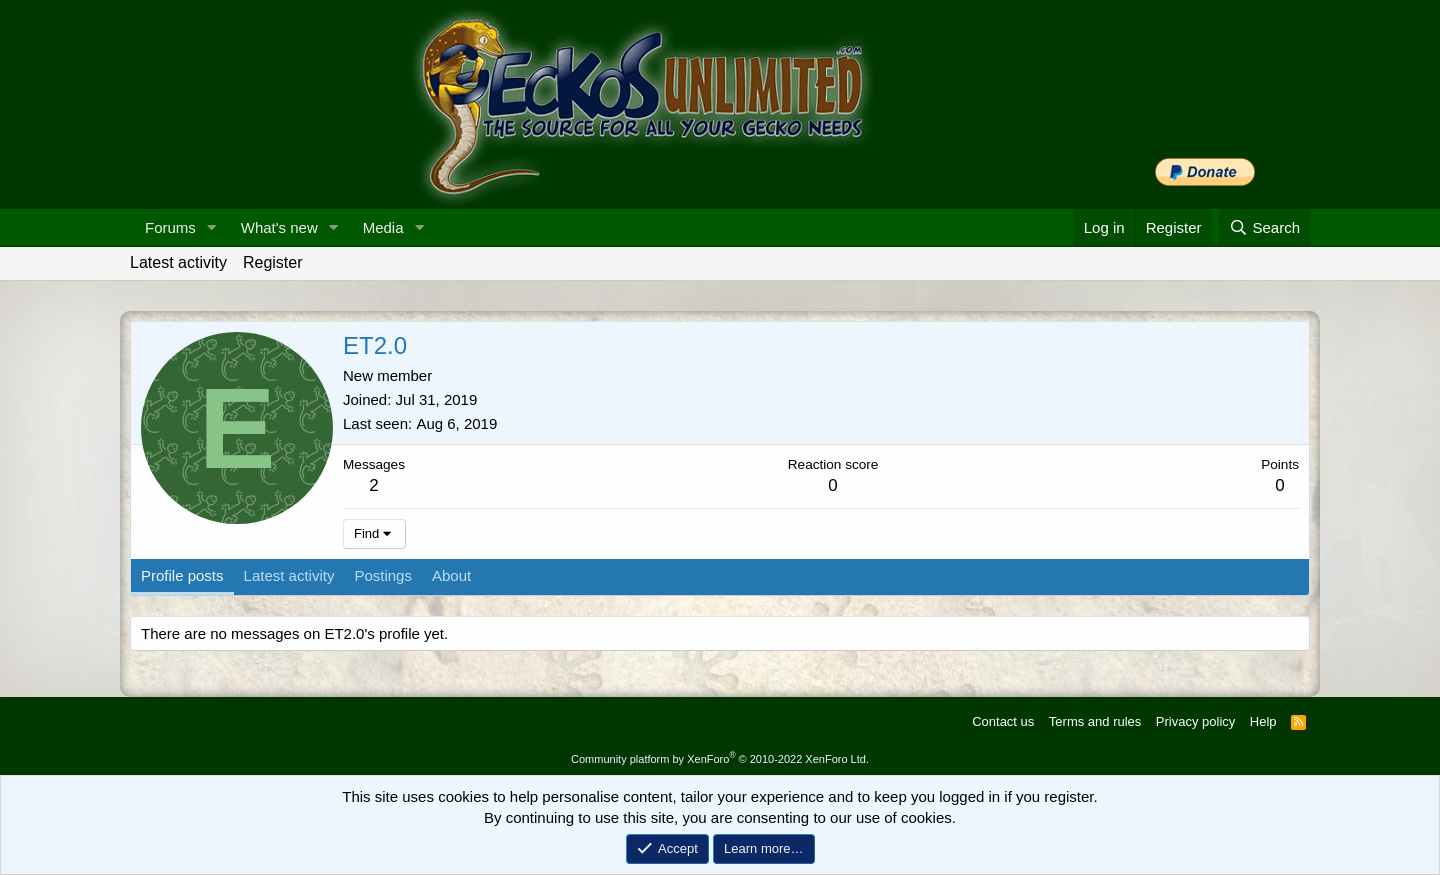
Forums (170, 227)
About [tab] (451, 575)
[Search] (1264, 227)
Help (1263, 721)
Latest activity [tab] (289, 575)
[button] (212, 227)
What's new (279, 227)
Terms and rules (1095, 721)
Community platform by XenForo (720, 759)
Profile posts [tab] (182, 575)
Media (383, 227)
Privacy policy (1195, 721)
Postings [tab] (383, 575)
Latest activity (178, 262)
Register (273, 262)
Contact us (1003, 721)
